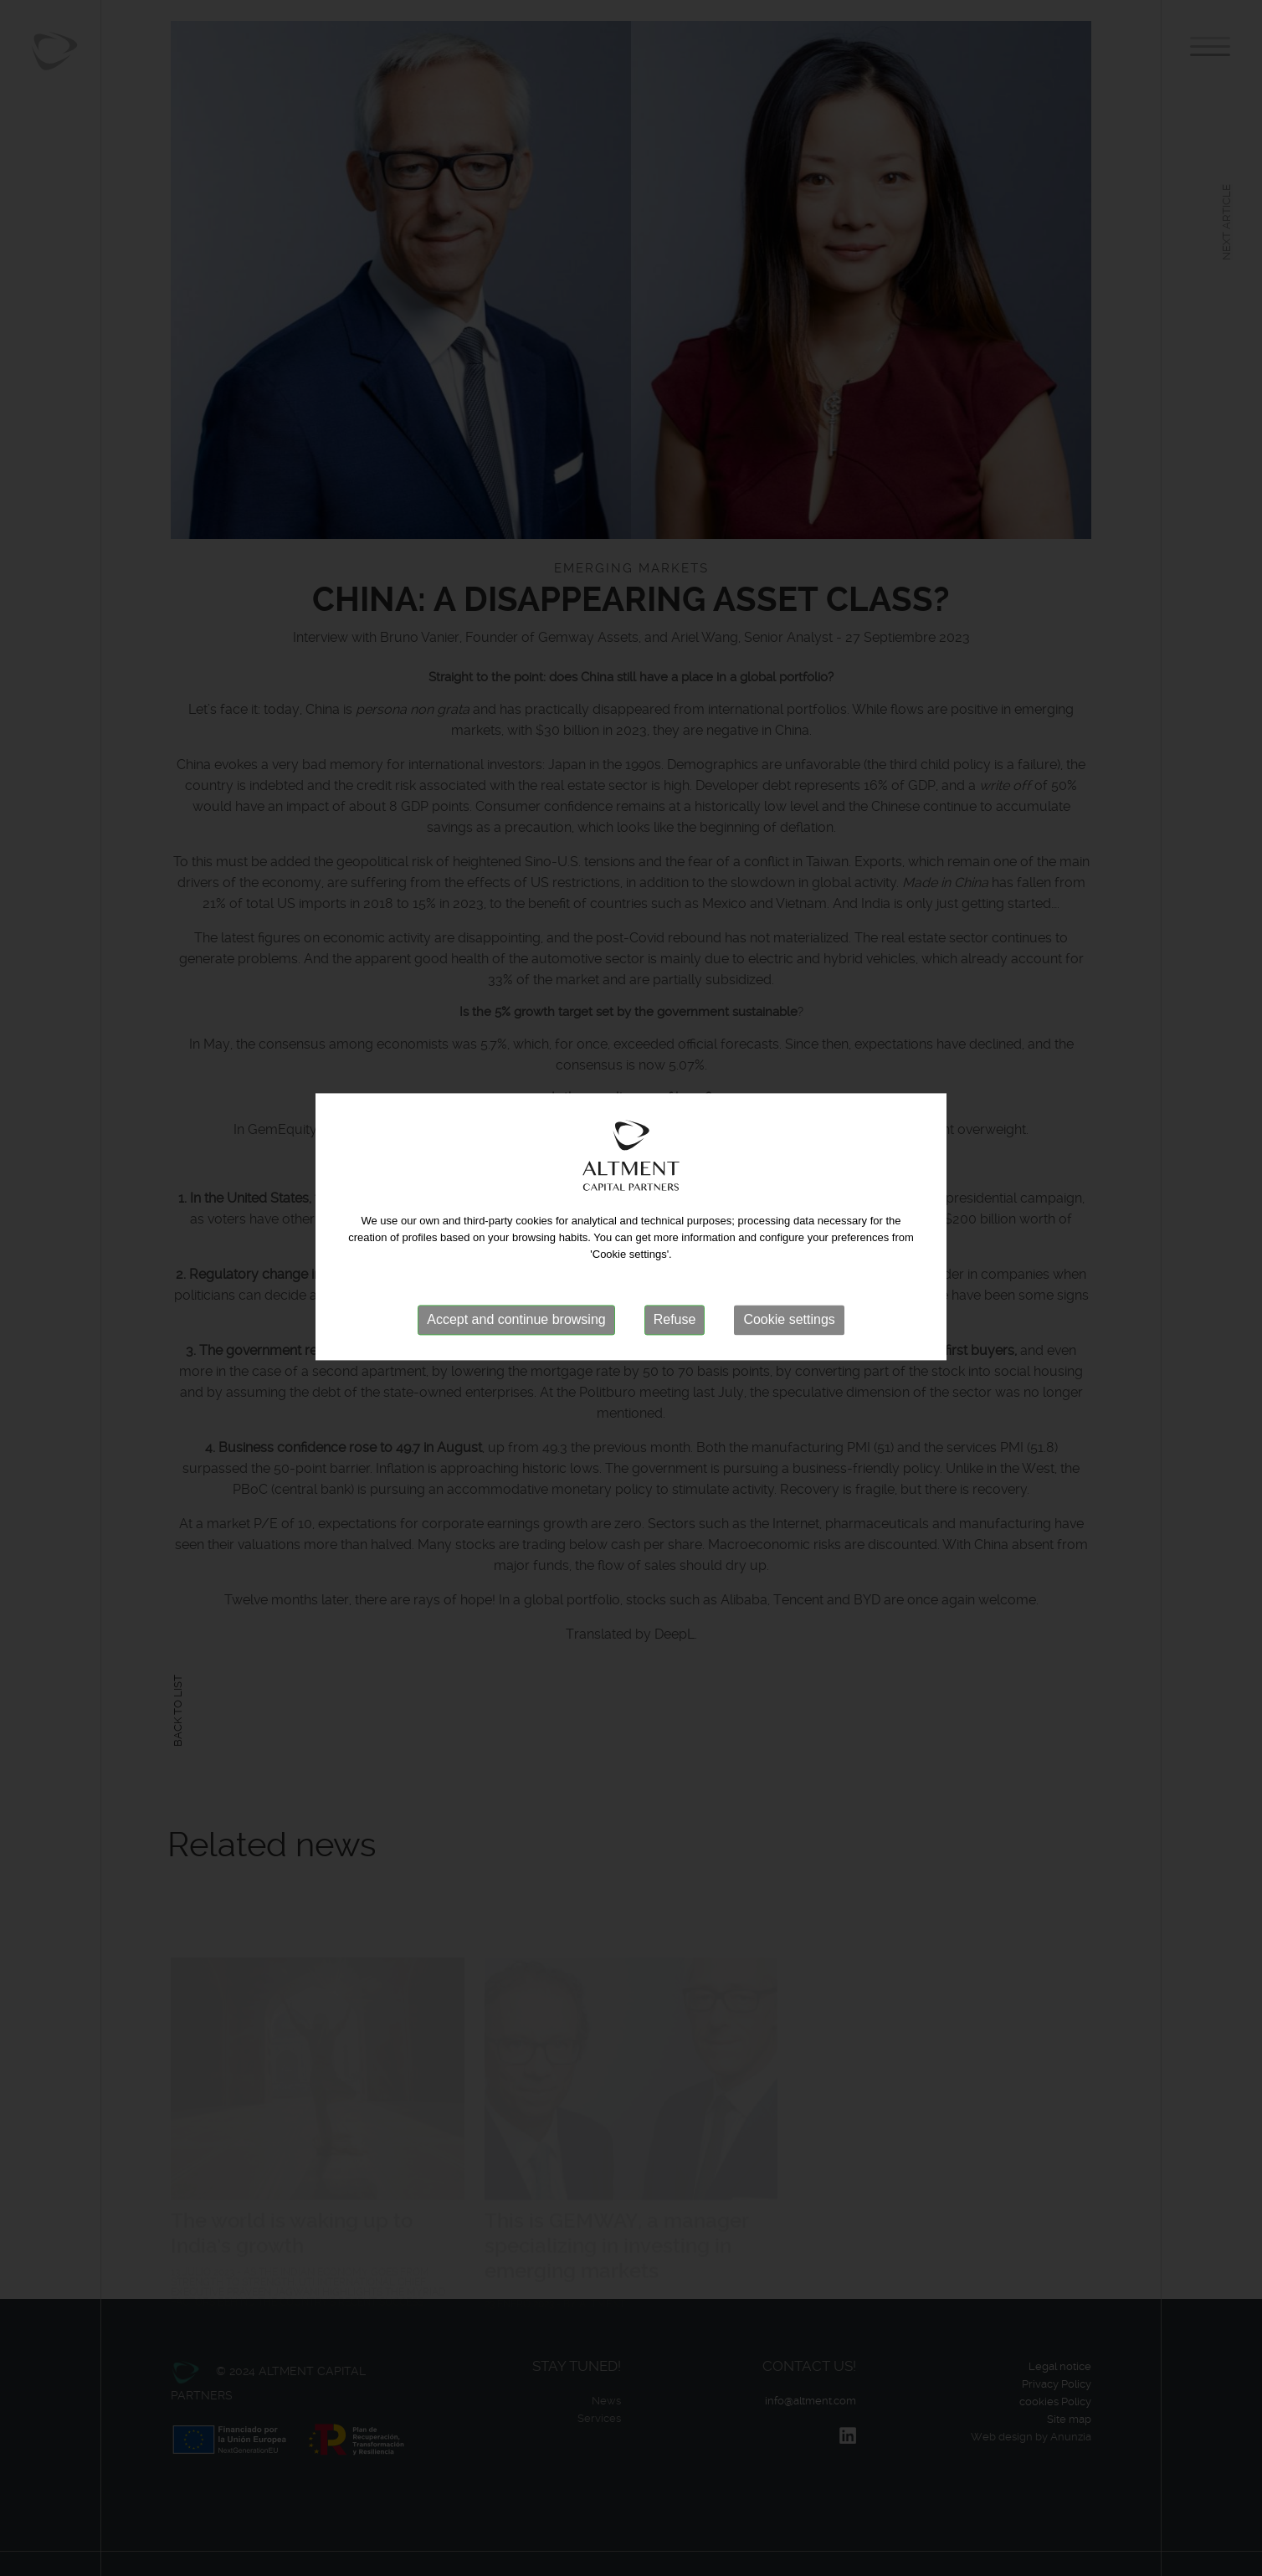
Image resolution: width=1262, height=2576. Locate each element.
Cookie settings (788, 1298)
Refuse (675, 1298)
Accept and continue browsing (516, 1298)
